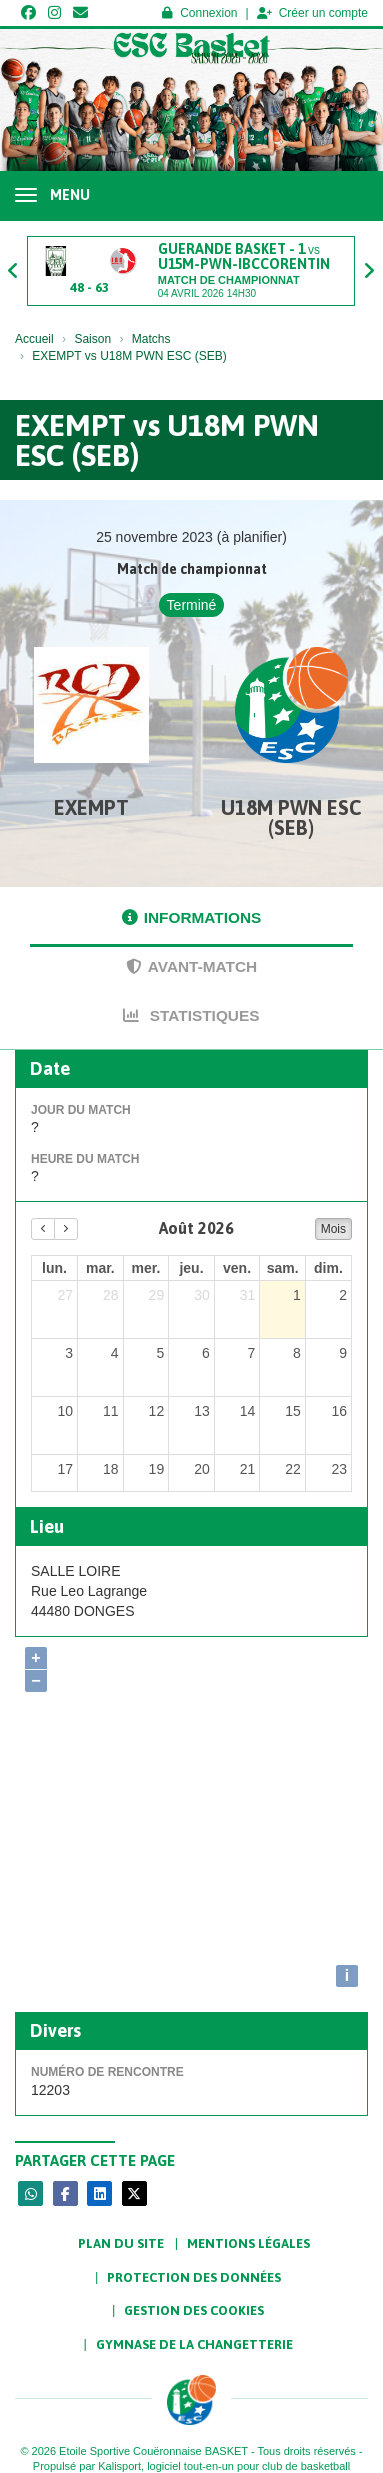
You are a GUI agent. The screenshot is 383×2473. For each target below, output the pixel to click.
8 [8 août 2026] (297, 1353)
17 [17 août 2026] (65, 1469)
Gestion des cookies (194, 2310)
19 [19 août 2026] (157, 1469)
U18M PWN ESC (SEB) (291, 817)
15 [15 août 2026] (293, 1411)
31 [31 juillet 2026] (248, 1295)
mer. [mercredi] (146, 1268)
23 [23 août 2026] (339, 1469)
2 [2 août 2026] (343, 1295)
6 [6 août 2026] (206, 1353)
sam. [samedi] (283, 1268)
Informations (192, 917)
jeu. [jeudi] (191, 1268)
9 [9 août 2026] (343, 1353)
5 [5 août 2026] (160, 1353)
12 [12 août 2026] (157, 1411)
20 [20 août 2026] (202, 1469)
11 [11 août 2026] (111, 1411)
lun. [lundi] (54, 1268)
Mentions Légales (248, 2243)
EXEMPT (91, 807)
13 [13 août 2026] (202, 1411)
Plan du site (121, 2243)
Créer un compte (312, 13)
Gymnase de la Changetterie (194, 2344)
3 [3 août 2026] (69, 1353)
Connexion (199, 13)
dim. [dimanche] (328, 1268)
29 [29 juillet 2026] (157, 1295)
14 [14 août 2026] (248, 1411)
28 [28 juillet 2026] (111, 1295)
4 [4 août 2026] (115, 1353)
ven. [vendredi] (237, 1268)
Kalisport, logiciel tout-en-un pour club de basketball (224, 2466)
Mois (333, 1229)
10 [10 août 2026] (65, 1411)
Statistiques (191, 1015)
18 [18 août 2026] (111, 1469)
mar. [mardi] (100, 1268)
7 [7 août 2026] (252, 1353)
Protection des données (194, 2277)
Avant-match (191, 966)
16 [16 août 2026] (339, 1411)
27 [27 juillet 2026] (65, 1295)
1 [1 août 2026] (297, 1295)
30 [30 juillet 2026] (202, 1295)
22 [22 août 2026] (293, 1469)
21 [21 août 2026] (248, 1469)
